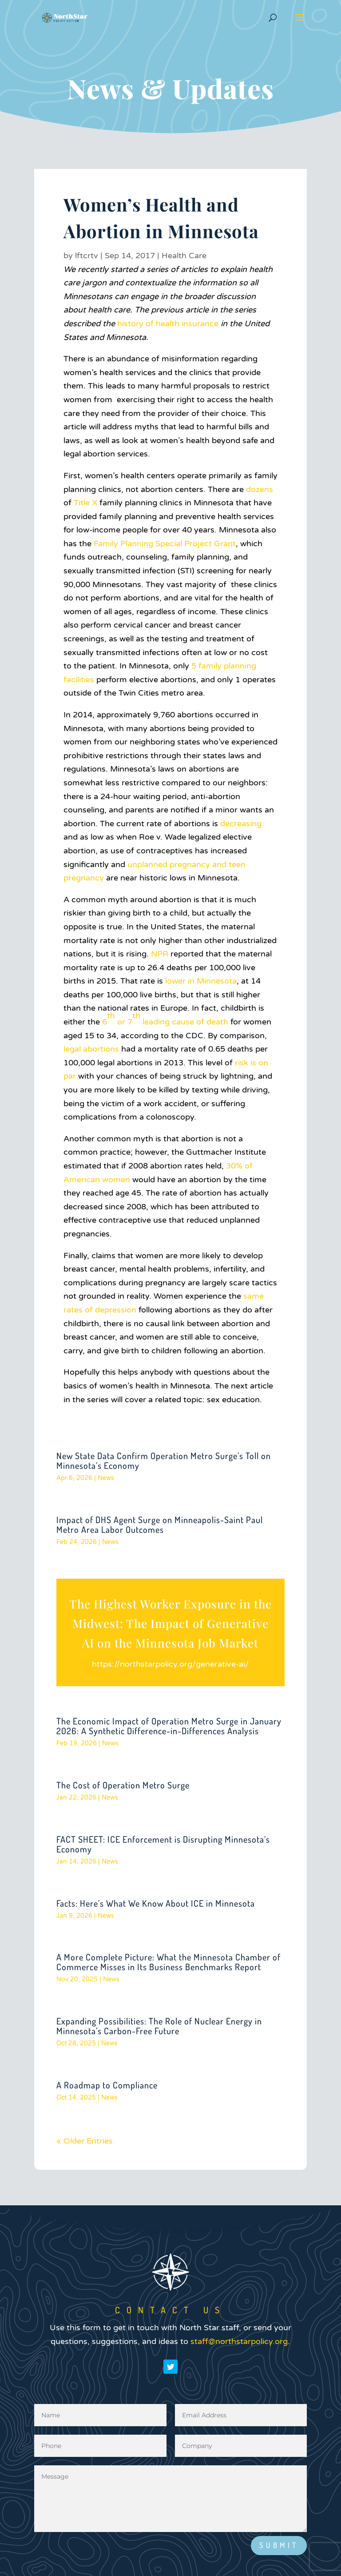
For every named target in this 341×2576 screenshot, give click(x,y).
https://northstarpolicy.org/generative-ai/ (170, 1664)
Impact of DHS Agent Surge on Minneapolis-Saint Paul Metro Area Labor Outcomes (159, 1524)
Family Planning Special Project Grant (165, 543)
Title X (85, 503)
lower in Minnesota (201, 981)
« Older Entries (84, 2141)
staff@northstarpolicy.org (239, 2383)
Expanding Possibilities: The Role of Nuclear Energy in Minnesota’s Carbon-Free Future (159, 2025)
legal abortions (91, 1049)
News (106, 1478)
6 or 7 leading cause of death (165, 1019)
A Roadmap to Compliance (107, 2085)
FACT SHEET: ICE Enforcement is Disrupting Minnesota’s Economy (163, 1844)
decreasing (241, 823)
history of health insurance (167, 323)
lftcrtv (86, 255)
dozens (259, 489)
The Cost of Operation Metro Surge (123, 1785)
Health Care (184, 255)
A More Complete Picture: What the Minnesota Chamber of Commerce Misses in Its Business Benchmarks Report (168, 1961)
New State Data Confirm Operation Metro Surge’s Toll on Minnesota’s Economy (163, 1460)
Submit (278, 2545)
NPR (159, 954)
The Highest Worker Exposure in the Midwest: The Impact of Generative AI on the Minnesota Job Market (170, 1623)
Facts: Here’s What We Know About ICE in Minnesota (155, 1903)
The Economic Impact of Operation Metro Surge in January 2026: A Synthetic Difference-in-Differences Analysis (169, 1725)
